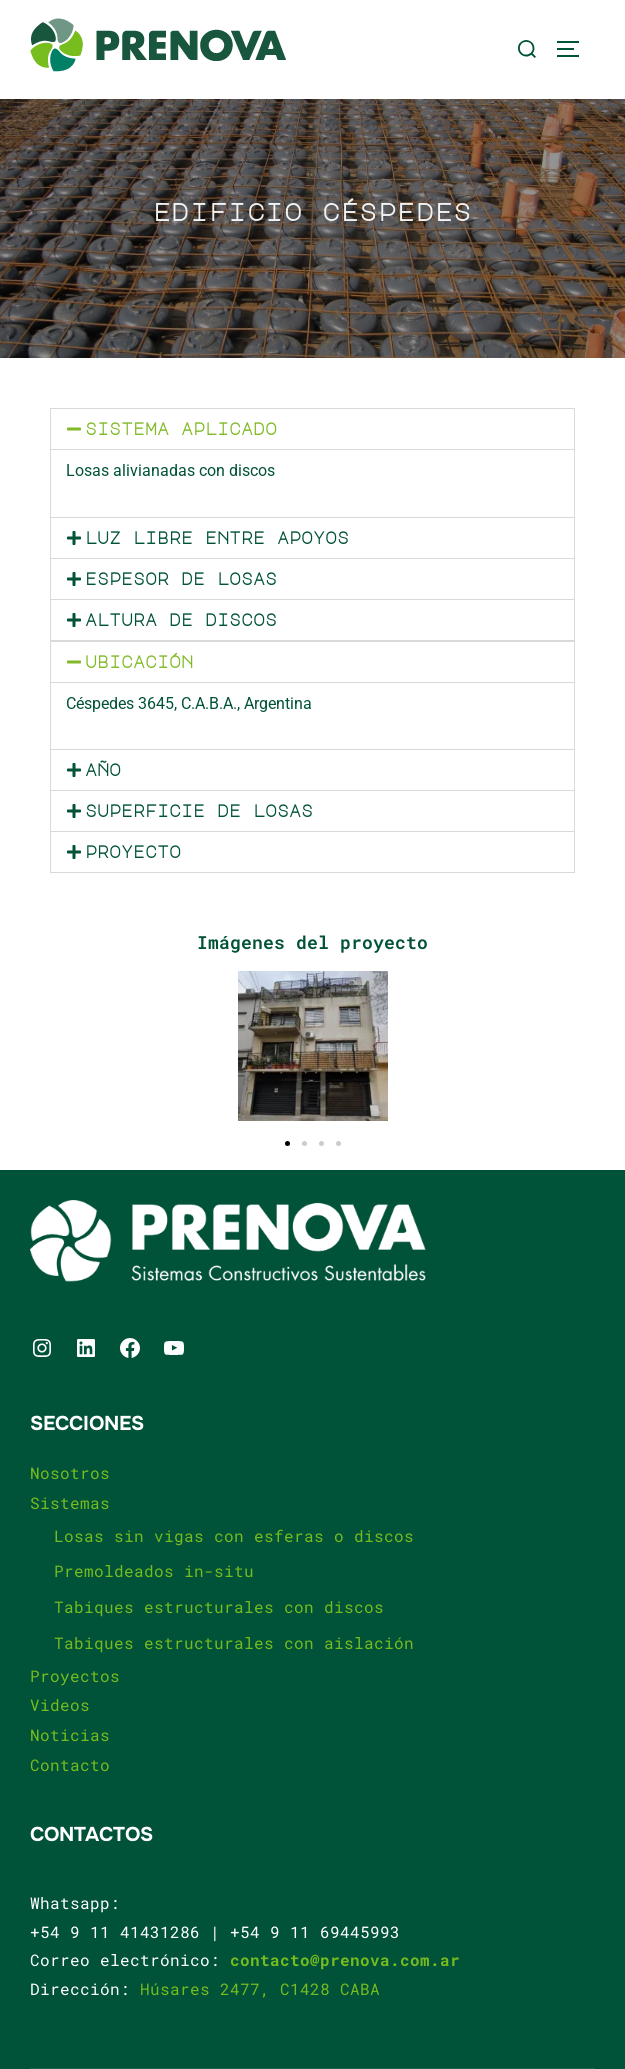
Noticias (70, 1734)
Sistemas (70, 1502)
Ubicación (139, 662)
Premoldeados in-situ (154, 1570)
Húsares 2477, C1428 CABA (260, 1988)
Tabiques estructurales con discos (219, 1606)
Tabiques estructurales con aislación (234, 1642)
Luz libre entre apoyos (217, 538)
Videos (60, 1704)
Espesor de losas (181, 579)
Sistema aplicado (181, 429)
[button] (312, 429)
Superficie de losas (199, 811)
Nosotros (70, 1472)
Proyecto (133, 852)
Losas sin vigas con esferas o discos (234, 1535)
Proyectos (75, 1675)
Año (103, 770)
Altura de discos (181, 620)
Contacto (70, 1764)
